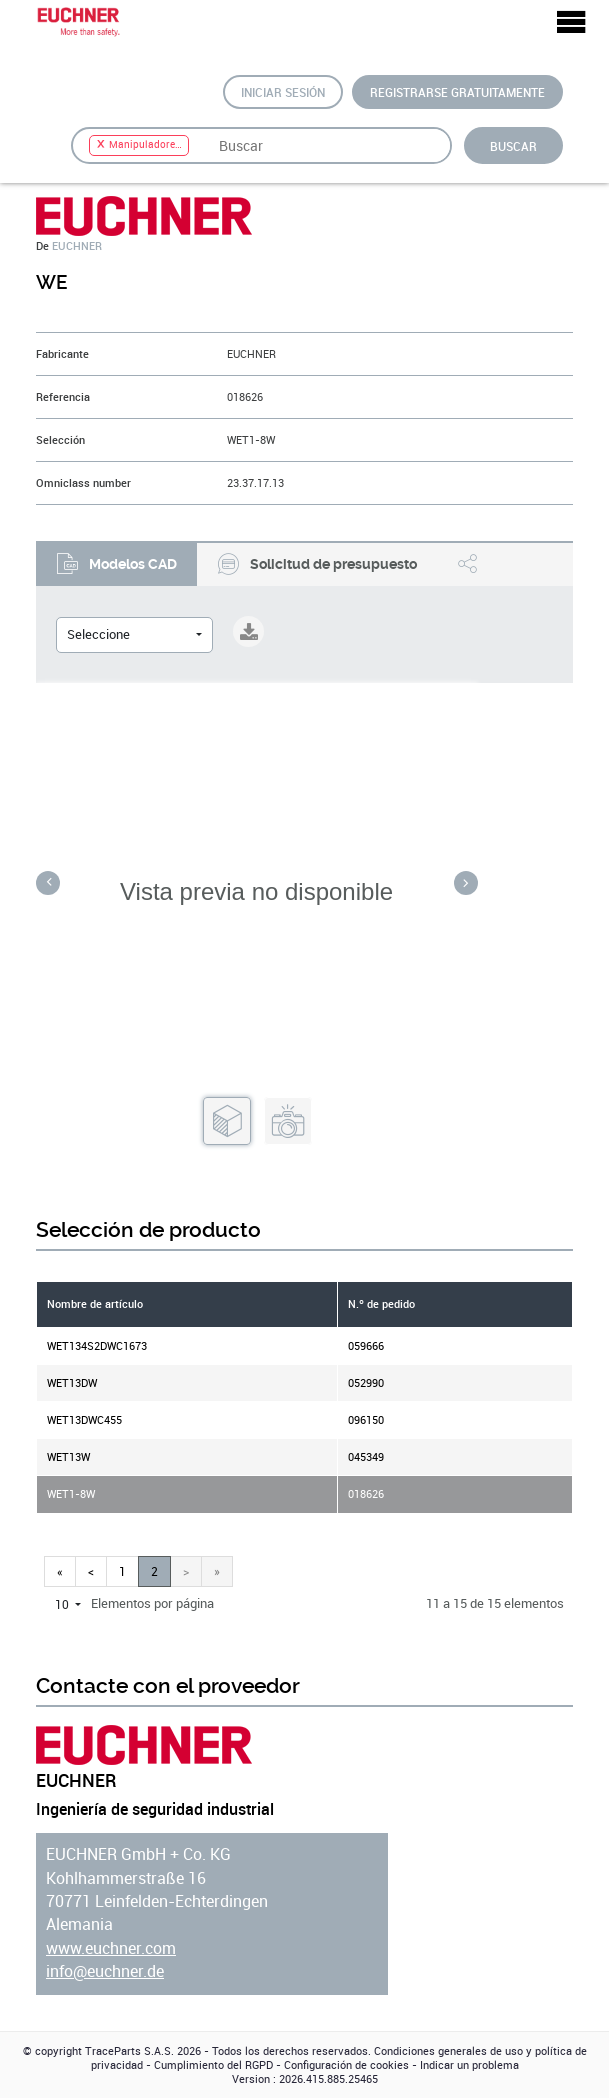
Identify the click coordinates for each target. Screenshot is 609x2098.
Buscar (513, 146)
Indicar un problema (469, 2065)
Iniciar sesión (283, 92)
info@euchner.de (105, 1971)
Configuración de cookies (346, 2065)
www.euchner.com (111, 1948)
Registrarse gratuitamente (457, 92)
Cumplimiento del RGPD (213, 2065)
